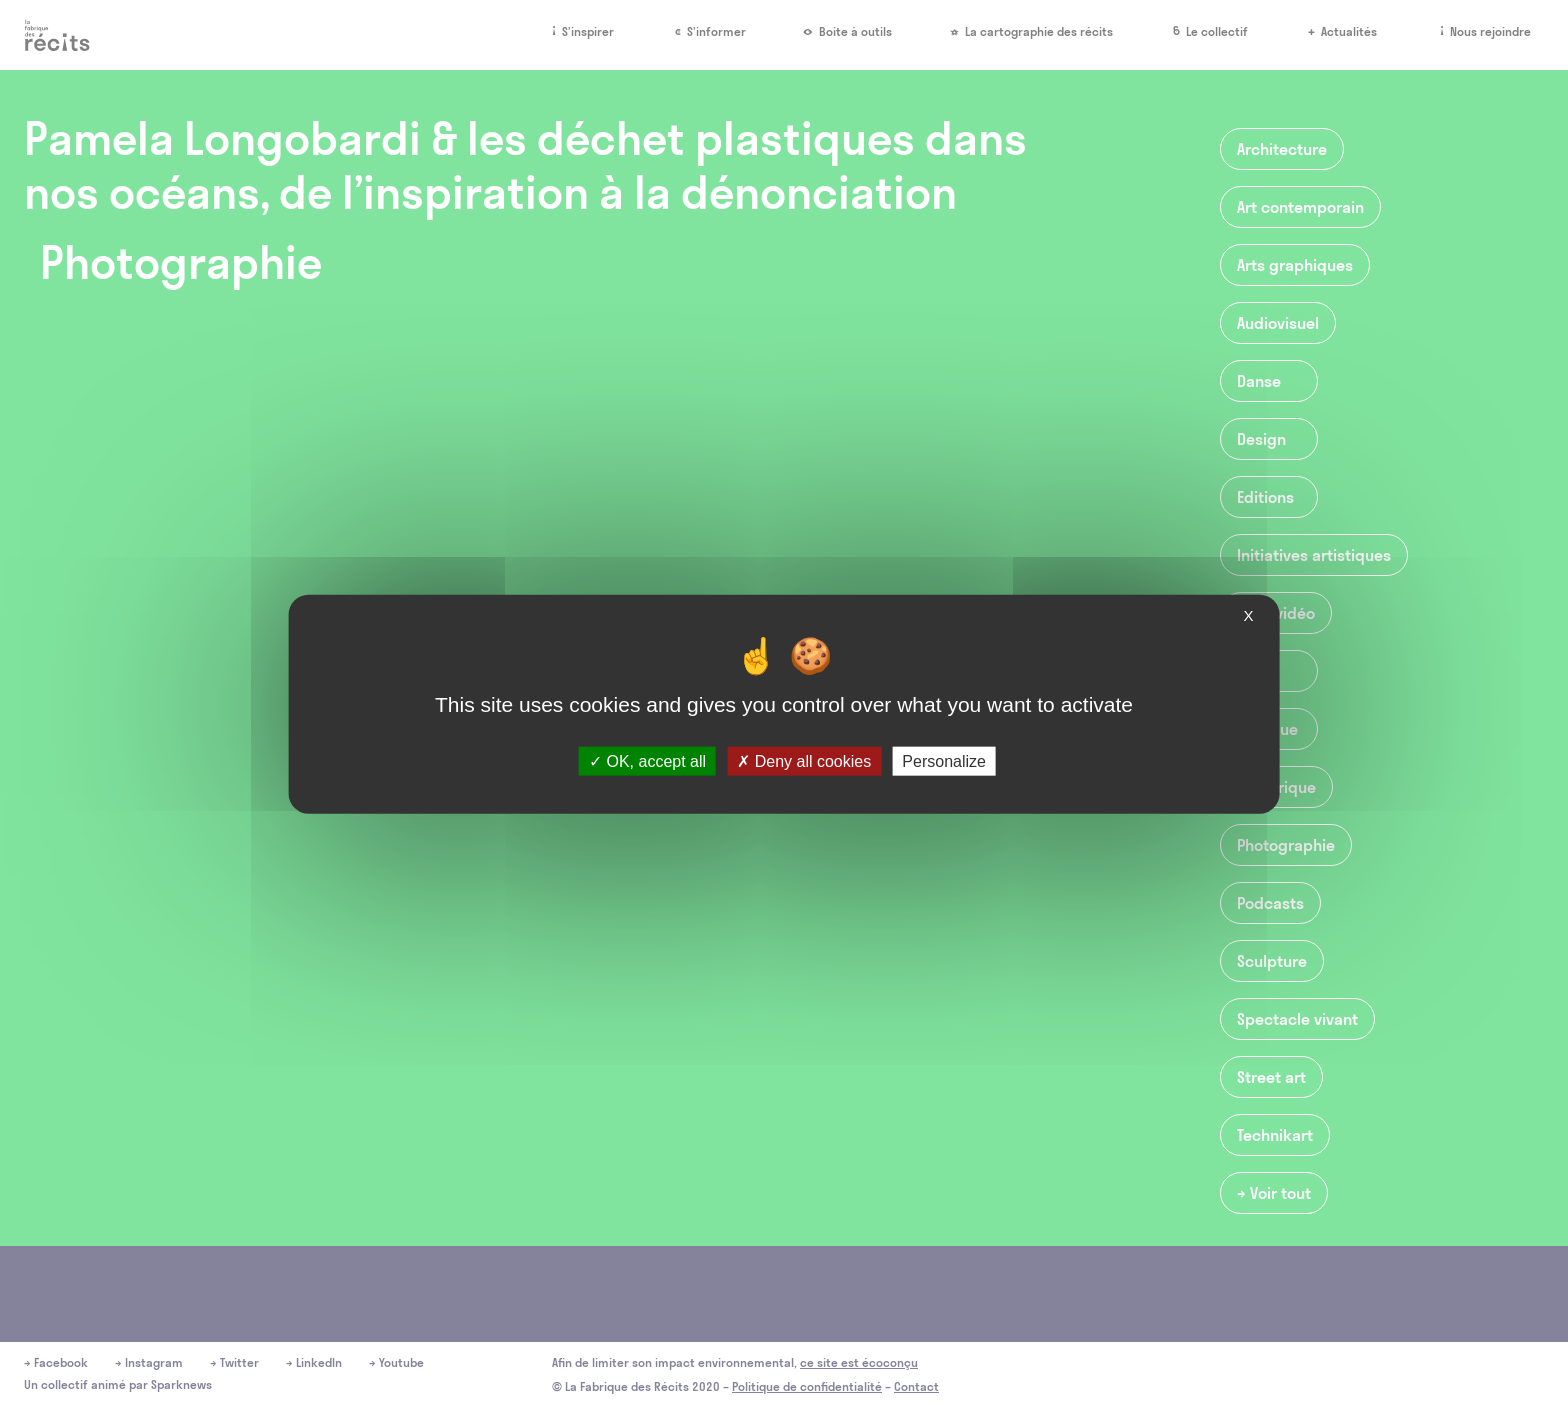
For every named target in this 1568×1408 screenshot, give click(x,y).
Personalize (944, 760)
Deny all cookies (804, 760)
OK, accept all (647, 760)
